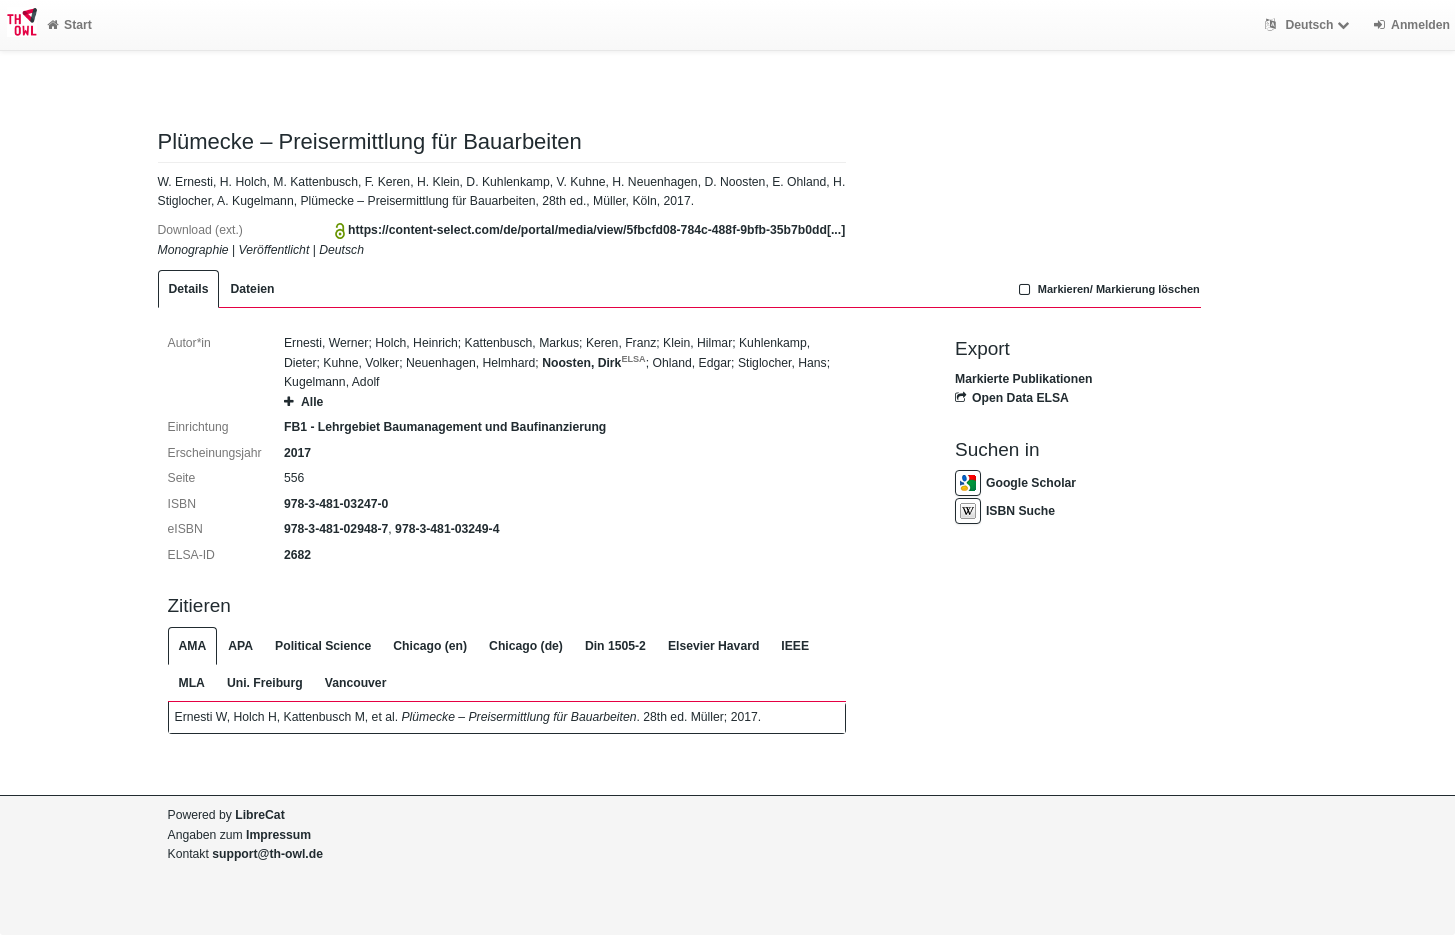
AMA (193, 646)
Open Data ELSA (1012, 398)
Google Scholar (1015, 483)
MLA (192, 683)
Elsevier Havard (713, 646)
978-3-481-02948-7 (336, 529)
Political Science (323, 646)
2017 (297, 453)
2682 (297, 555)
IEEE (795, 646)
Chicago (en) (430, 646)
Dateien (252, 289)
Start (69, 25)
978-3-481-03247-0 (336, 504)
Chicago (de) (526, 646)
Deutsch (1309, 25)
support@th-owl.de (267, 854)
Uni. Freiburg (265, 683)
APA (240, 646)
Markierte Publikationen (1023, 379)
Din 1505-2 (615, 646)
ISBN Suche (1005, 511)
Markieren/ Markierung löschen (1107, 289)
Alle (303, 402)
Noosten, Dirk (594, 363)
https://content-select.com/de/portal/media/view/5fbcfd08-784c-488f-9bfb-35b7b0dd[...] (596, 230)
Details (189, 289)
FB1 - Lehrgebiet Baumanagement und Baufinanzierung (445, 427)
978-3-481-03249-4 (447, 529)
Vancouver (356, 683)
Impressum (278, 835)
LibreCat (259, 815)
